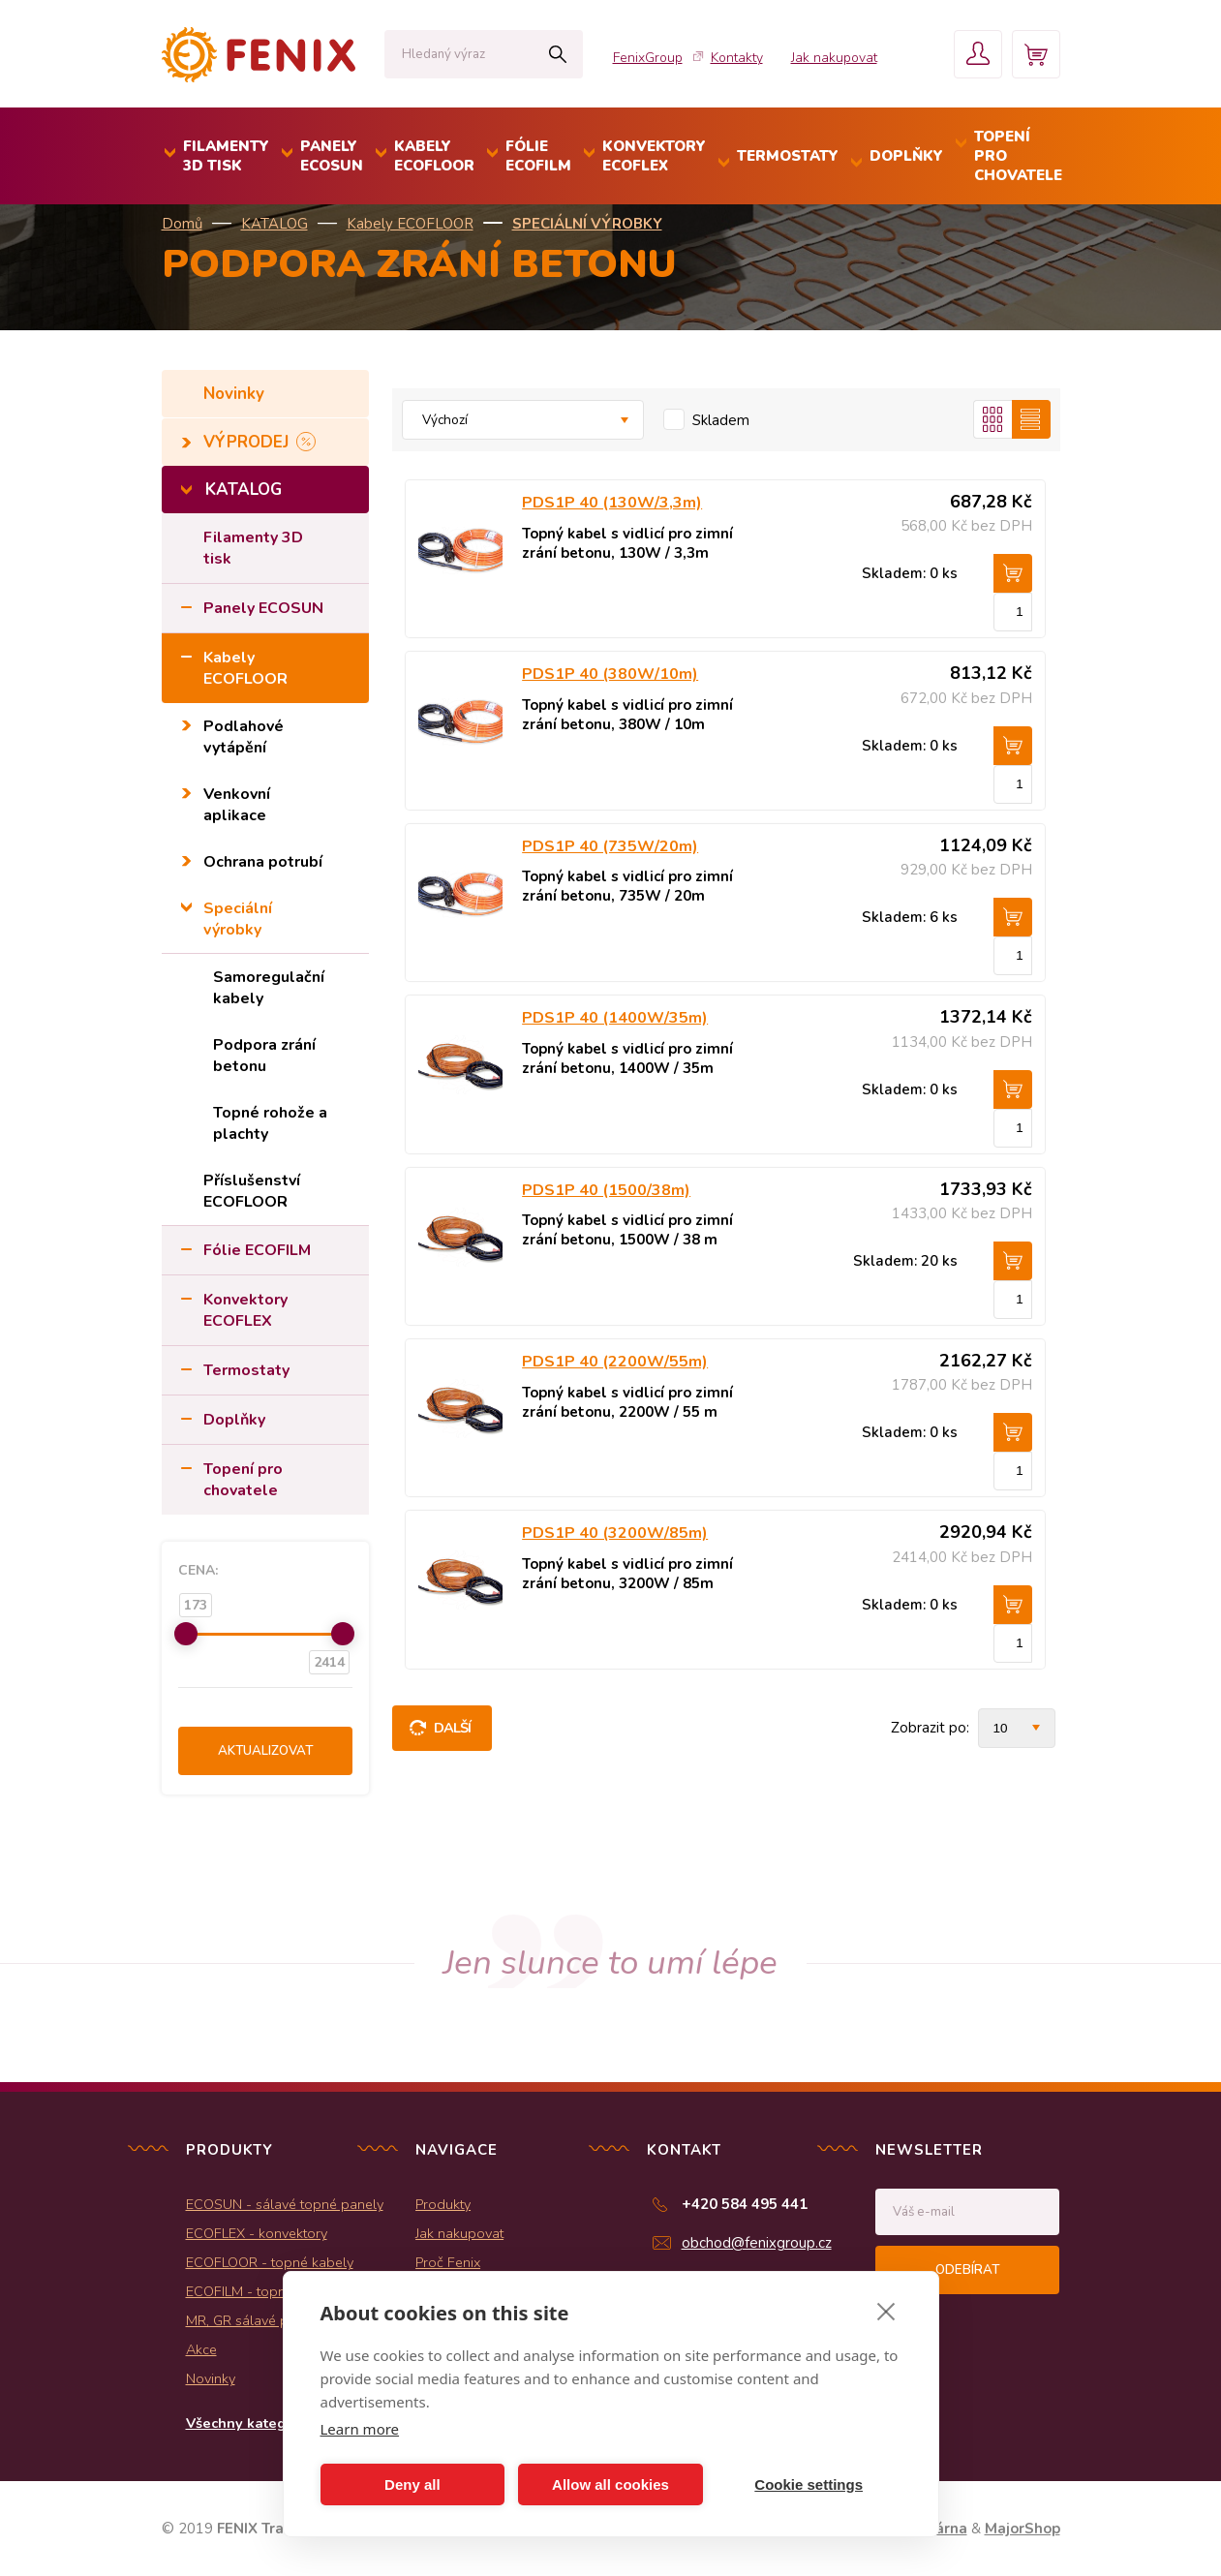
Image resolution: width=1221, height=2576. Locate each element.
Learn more (360, 2428)
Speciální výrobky (587, 223)
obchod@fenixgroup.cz (757, 2243)
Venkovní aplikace (236, 804)
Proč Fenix (447, 2262)
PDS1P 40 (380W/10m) (610, 674)
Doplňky (234, 1419)
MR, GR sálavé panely (254, 2320)
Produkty (443, 2204)
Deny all (412, 2484)
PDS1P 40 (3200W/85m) (615, 1533)
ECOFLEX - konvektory (256, 2233)
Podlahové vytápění (243, 737)
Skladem (720, 420)
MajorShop (1022, 2528)
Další (453, 1727)
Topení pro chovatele (243, 1479)
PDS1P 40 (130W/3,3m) (612, 502)
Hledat (558, 54)
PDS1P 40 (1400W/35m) (615, 1017)
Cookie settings (808, 2484)
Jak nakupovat (834, 57)
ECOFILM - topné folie (255, 2291)
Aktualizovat (265, 1751)
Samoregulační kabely (268, 987)
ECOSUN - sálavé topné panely (284, 2204)
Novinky (236, 394)
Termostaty (246, 1370)
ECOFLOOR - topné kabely (269, 2262)
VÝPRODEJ (248, 442)
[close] (886, 2310)
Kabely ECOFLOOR (410, 223)
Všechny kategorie (249, 2423)
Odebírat (967, 2270)
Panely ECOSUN (263, 608)
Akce (201, 2349)
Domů (182, 223)
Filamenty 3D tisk (253, 548)
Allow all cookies (610, 2484)
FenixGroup (648, 57)
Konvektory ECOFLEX (245, 1310)
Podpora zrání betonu (264, 1055)
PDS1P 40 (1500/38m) (606, 1190)
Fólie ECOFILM (257, 1250)
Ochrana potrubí (262, 862)
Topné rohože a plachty (270, 1123)
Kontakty (737, 57)
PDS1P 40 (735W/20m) (610, 846)
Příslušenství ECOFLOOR (251, 1191)
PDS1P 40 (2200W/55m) (615, 1361)
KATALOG (274, 223)
